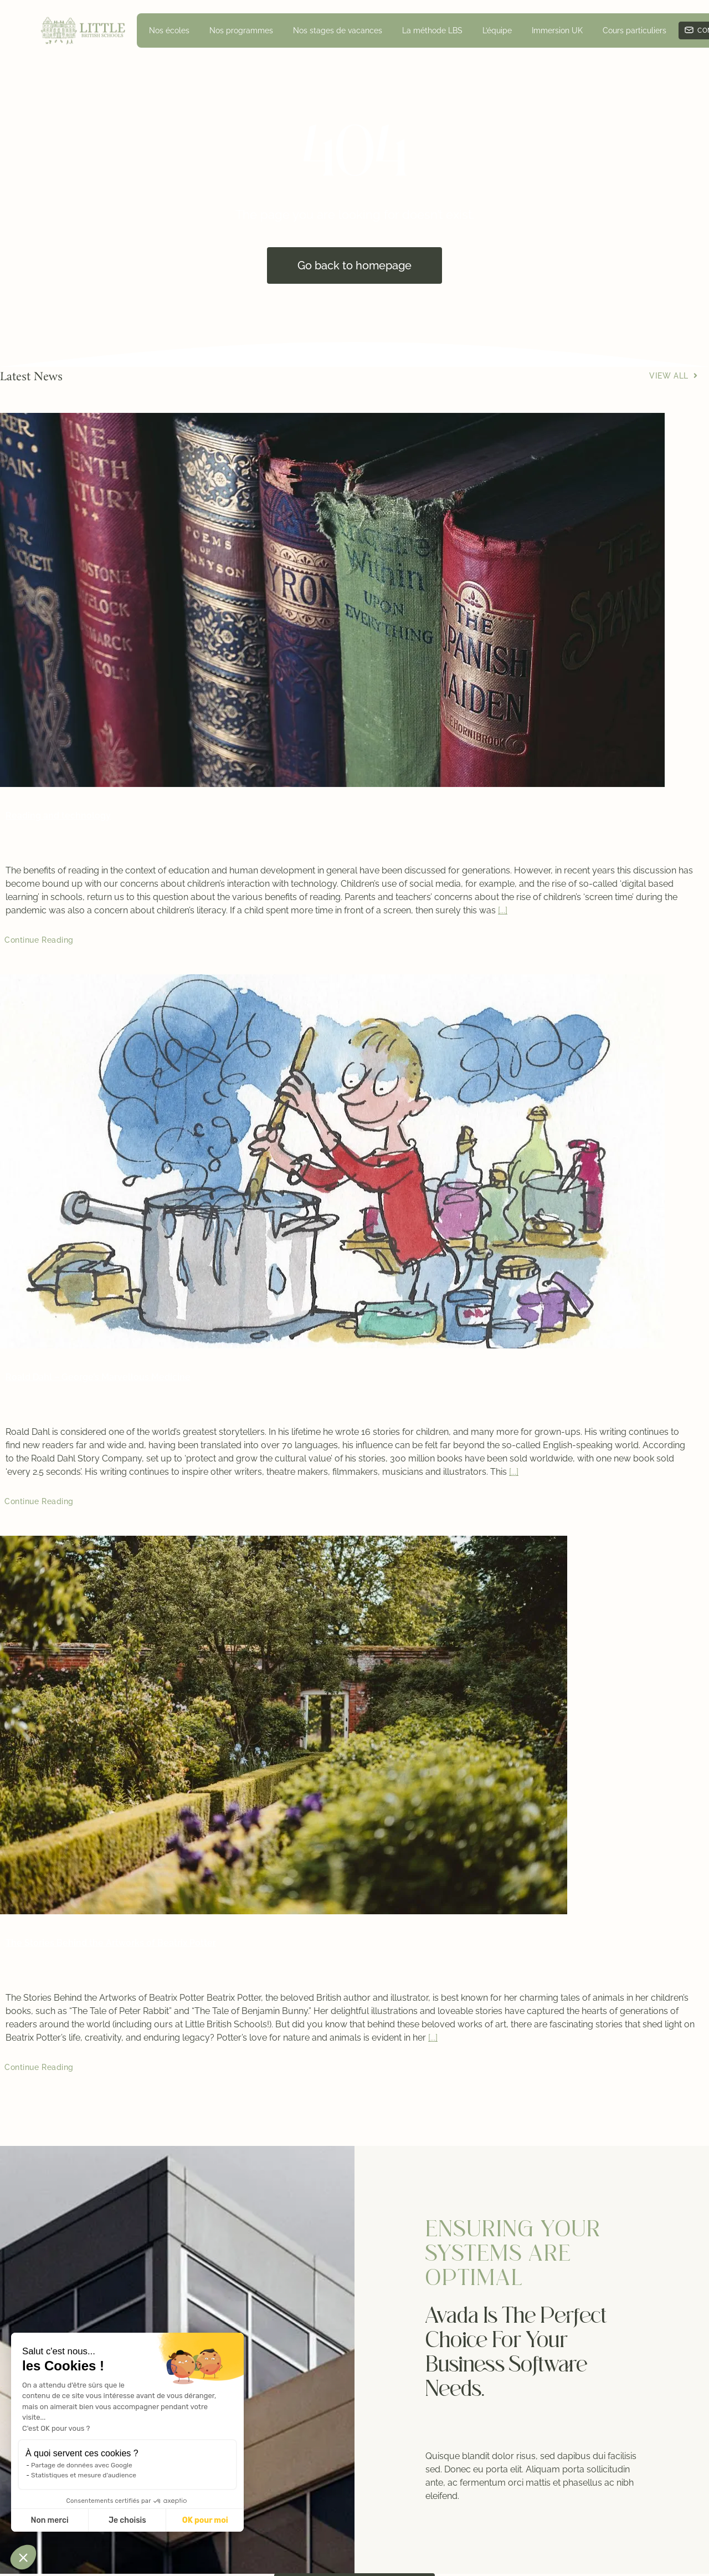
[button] (23, 2557)
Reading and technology (58, 815)
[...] (502, 910)
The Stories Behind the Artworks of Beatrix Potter (111, 1943)
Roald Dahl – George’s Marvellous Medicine (98, 1377)
